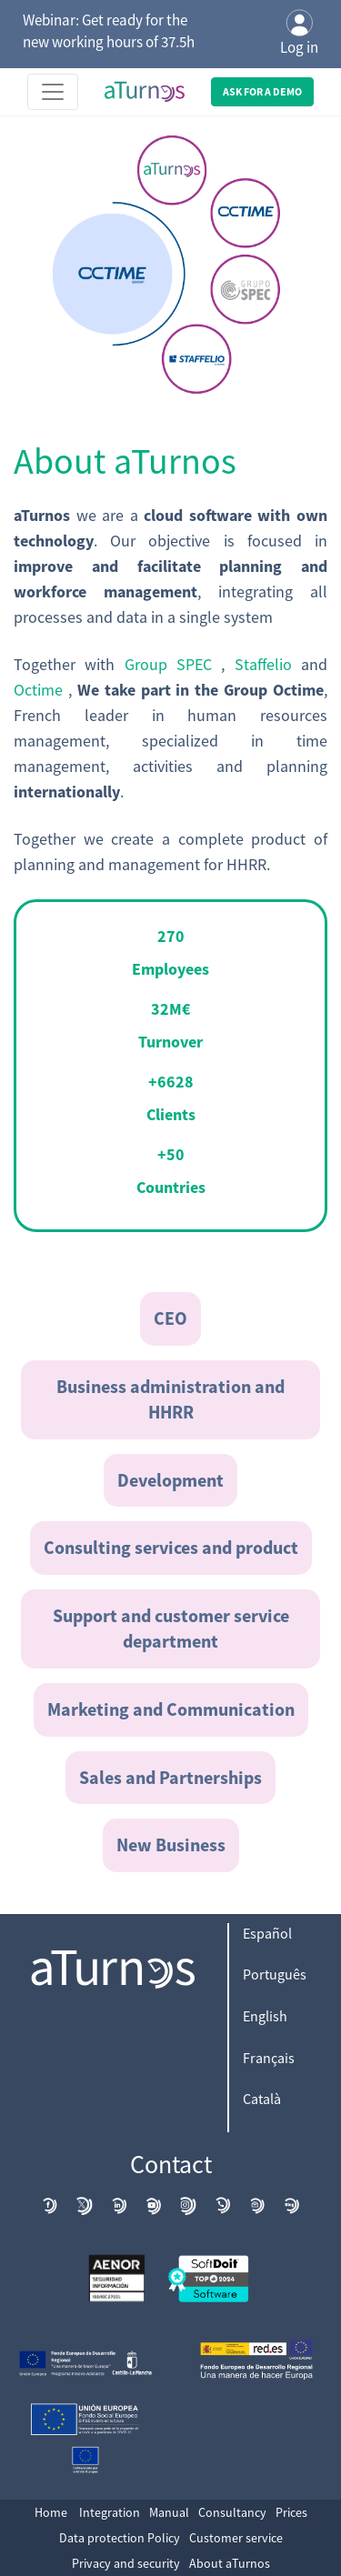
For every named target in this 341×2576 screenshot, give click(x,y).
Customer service (236, 2538)
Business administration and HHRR (170, 1399)
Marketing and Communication (171, 1709)
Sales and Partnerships (170, 1777)
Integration (109, 2512)
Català (262, 2099)
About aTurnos (229, 2563)
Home (51, 2512)
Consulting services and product (171, 1547)
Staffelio (268, 664)
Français (269, 2058)
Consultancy (232, 2512)
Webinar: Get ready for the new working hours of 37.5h (109, 31)
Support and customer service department (171, 1628)
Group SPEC (173, 664)
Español (267, 1933)
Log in (299, 33)
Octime (41, 689)
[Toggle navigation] (52, 92)
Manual (169, 2512)
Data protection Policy (119, 2538)
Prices (291, 2512)
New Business (171, 1844)
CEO (170, 1318)
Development (170, 1479)
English (265, 2016)
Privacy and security (126, 2563)
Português (274, 1974)
